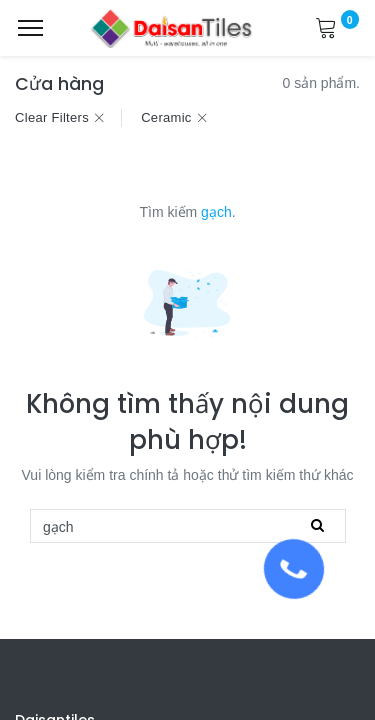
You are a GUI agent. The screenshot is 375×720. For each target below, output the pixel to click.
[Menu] (30, 28)
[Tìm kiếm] (317, 526)
